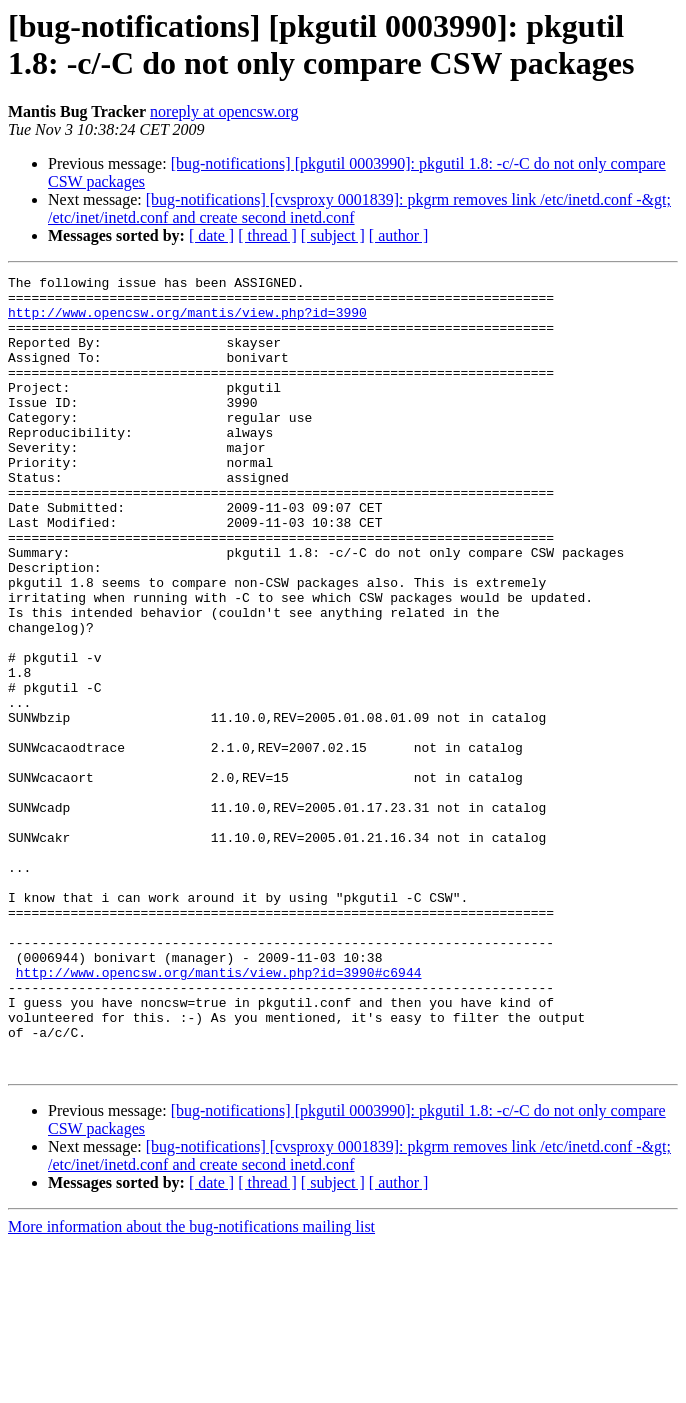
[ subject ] (333, 235)
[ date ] (211, 235)
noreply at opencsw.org (224, 111)
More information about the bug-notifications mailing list (191, 1385)
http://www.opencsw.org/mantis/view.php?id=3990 (187, 321)
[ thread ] (267, 235)
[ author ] (399, 235)
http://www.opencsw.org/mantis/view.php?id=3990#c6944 (219, 1113)
